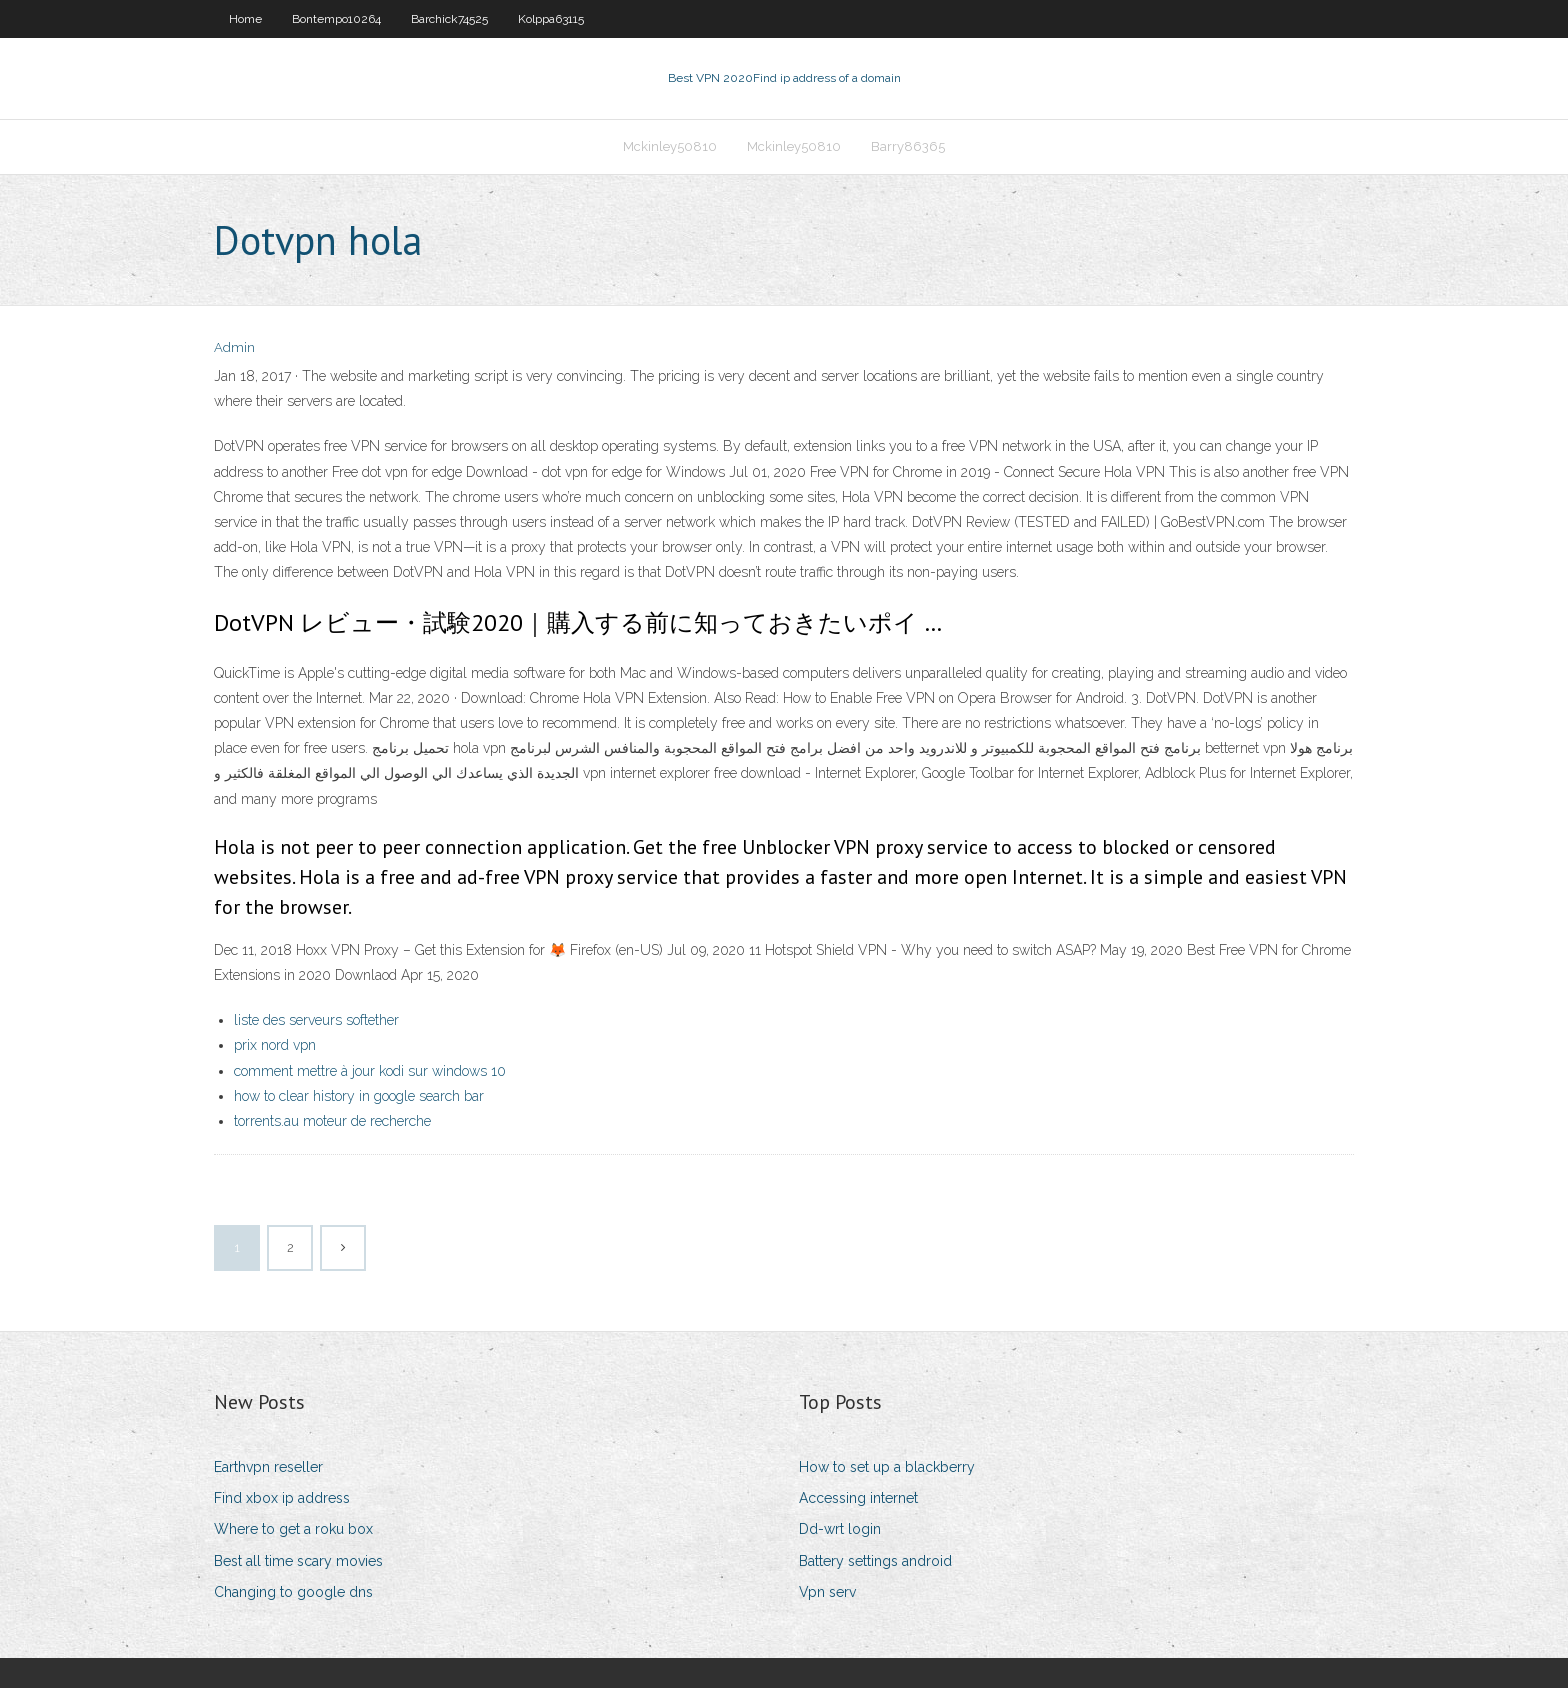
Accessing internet (858, 1498)
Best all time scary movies (298, 1561)
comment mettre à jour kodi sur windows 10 (370, 1071)
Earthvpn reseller (268, 1467)
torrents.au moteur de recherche (332, 1121)
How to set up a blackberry (887, 1467)
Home (245, 19)
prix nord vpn (275, 1045)
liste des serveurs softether (316, 1020)
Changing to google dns (293, 1592)
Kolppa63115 (551, 19)
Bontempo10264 (336, 19)
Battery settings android (875, 1561)
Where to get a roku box (293, 1529)
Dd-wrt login (840, 1529)
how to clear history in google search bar (359, 1096)
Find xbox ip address (282, 1498)
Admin (234, 347)
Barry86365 (908, 146)
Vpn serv (827, 1592)
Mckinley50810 (670, 146)
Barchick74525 (449, 19)
